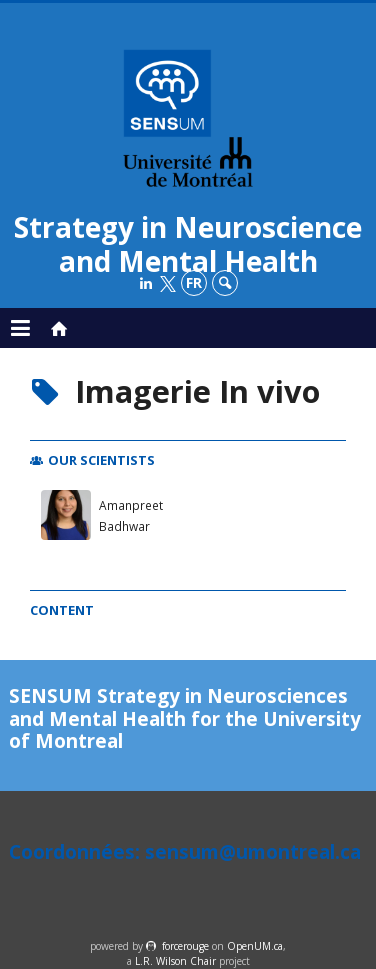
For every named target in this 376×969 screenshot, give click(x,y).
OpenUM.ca (255, 946)
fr (194, 282)
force (185, 946)
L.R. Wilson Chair (175, 961)
